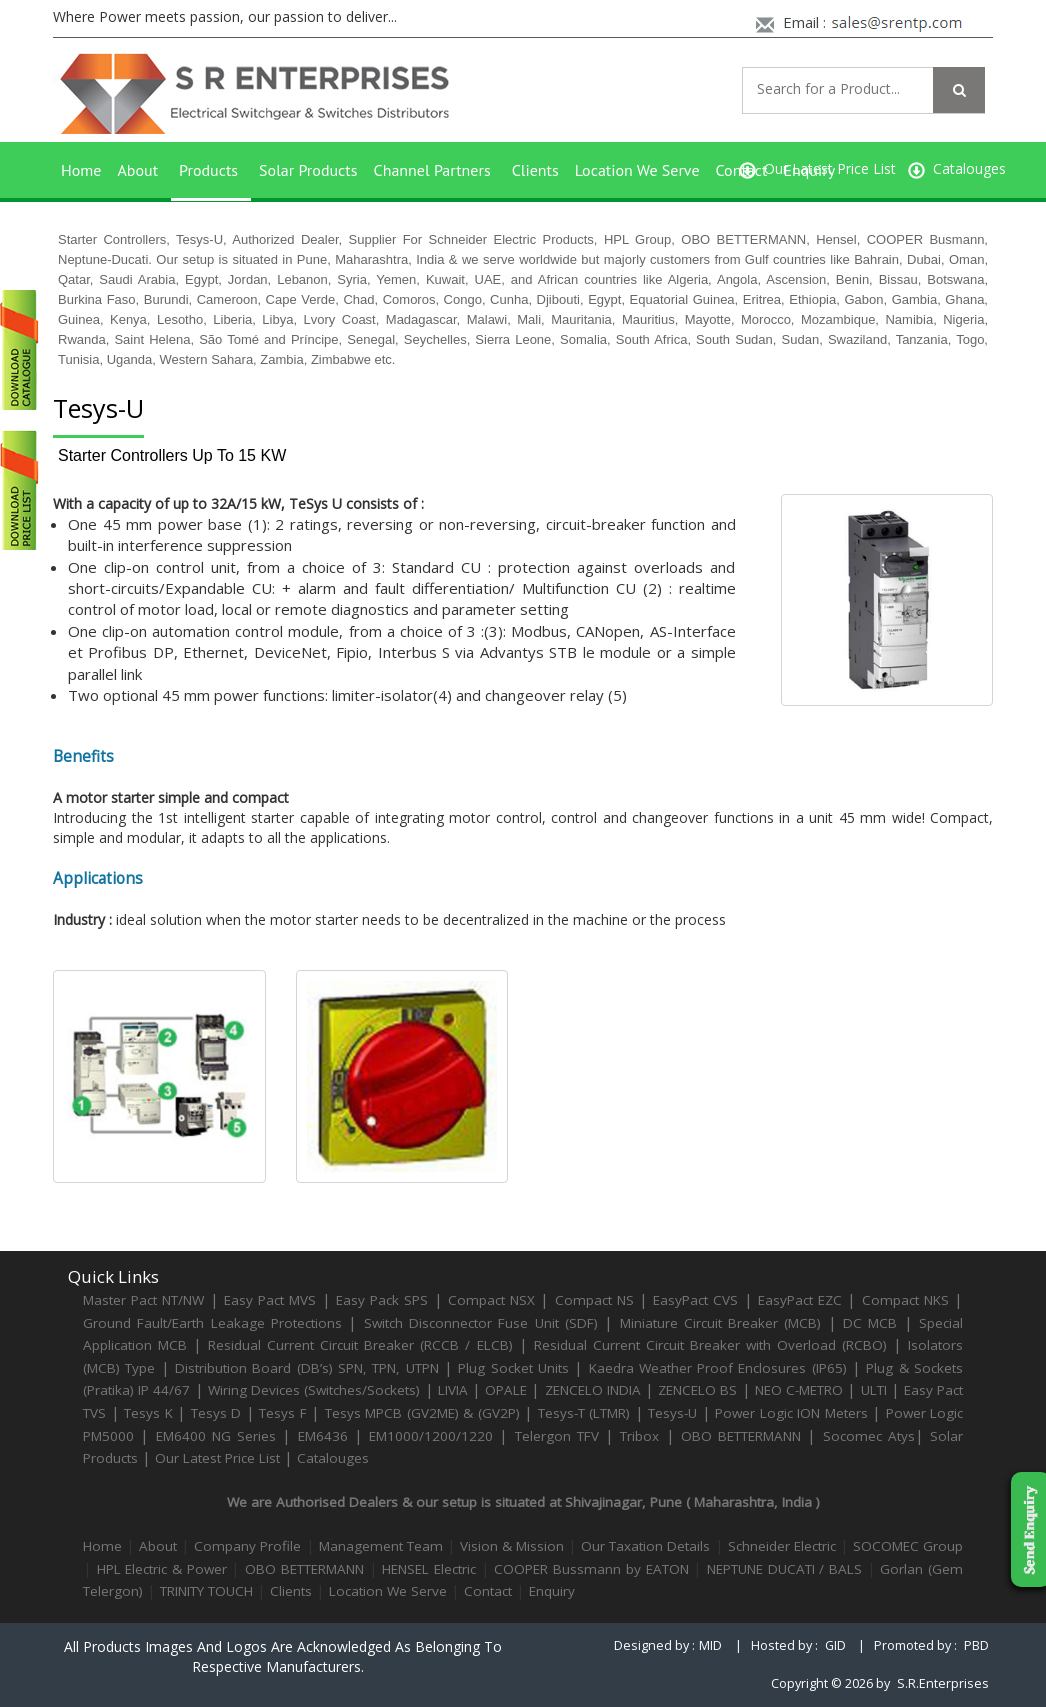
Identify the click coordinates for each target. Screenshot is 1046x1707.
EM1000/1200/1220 (431, 1436)
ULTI (874, 1390)
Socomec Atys (869, 1436)
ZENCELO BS (699, 1390)
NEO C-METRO (799, 1390)
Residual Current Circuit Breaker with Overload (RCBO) (710, 1345)
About (137, 170)
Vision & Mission (512, 1546)
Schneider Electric (782, 1546)
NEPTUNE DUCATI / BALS (784, 1569)
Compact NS (594, 1300)
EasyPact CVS (695, 1300)
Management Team (381, 1546)
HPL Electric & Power (162, 1569)
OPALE (506, 1390)
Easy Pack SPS (382, 1300)
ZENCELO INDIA (593, 1390)
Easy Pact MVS (270, 1300)
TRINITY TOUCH (206, 1591)
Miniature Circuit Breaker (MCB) (721, 1323)
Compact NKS (905, 1300)
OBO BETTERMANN (741, 1436)
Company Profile (247, 1546)
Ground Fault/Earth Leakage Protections (212, 1323)
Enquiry (809, 170)
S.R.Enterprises (943, 1683)
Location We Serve (637, 170)
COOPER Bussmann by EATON (591, 1569)
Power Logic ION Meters (791, 1413)
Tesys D (216, 1413)
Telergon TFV (557, 1436)
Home (81, 170)
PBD (976, 1645)
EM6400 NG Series (216, 1436)
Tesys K (148, 1413)
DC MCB (870, 1323)
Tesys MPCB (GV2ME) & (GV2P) (425, 1413)
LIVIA (453, 1390)
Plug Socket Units (513, 1368)
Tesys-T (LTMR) (586, 1413)
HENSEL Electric (429, 1569)
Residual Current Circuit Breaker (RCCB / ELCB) (363, 1345)
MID (710, 1645)
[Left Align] (959, 90)
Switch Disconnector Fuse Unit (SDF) (481, 1323)
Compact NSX (494, 1300)
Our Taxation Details (645, 1546)
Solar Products (308, 170)
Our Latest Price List (217, 1458)
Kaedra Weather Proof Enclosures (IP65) (718, 1368)
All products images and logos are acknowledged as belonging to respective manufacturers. (283, 1656)
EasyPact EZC (800, 1300)
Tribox (639, 1436)
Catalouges (333, 1458)
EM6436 (323, 1436)
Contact (488, 1591)
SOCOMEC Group (908, 1546)
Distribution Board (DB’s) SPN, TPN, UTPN (307, 1368)
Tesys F (283, 1413)
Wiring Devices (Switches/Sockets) (314, 1390)
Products (208, 170)
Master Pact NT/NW (146, 1300)
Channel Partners (432, 170)
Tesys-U (672, 1413)
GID (835, 1645)
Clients (535, 170)
